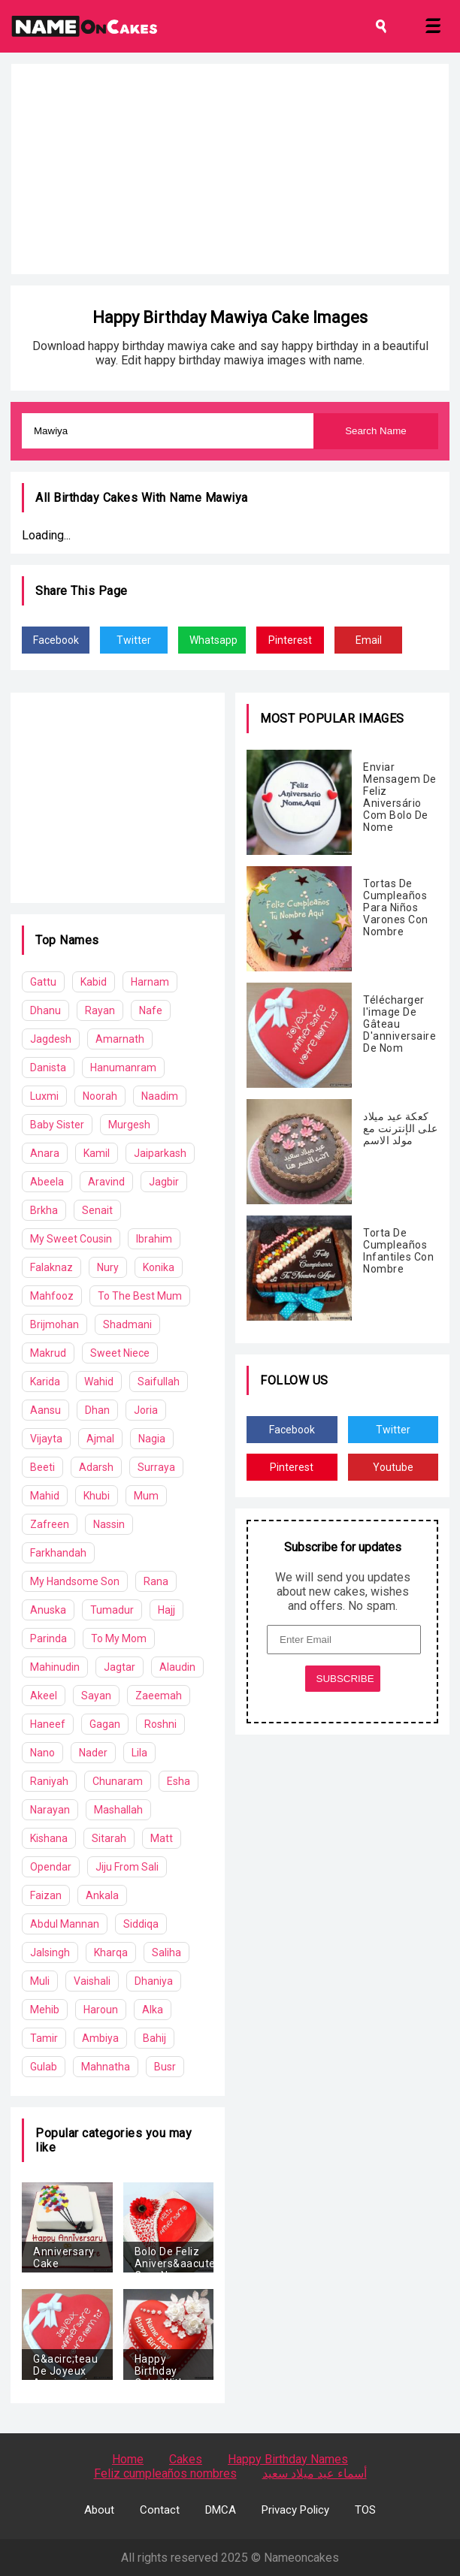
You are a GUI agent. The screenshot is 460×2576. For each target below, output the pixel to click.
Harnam (150, 982)
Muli (40, 1981)
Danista (48, 1068)
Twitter (134, 640)
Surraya (156, 1467)
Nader (93, 1753)
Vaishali (92, 1981)
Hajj (166, 1610)
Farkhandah (58, 1553)
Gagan (104, 1724)
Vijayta (46, 1439)
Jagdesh (50, 1039)
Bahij (154, 2038)
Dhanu (45, 1010)
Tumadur (112, 1610)
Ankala (102, 1895)
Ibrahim (154, 1239)
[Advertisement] (230, 169)
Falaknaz (51, 1267)
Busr (165, 2067)
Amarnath (119, 1039)
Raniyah (49, 1781)
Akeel (43, 1696)
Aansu (45, 1410)
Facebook (56, 640)
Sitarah (109, 1838)
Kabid (93, 982)
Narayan (50, 1810)
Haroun (100, 2010)
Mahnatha (105, 2067)
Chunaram (117, 1781)
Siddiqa (141, 1924)
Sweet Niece (120, 1353)
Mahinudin (55, 1667)
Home (128, 2459)
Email (369, 640)
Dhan (97, 1410)
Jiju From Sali (127, 1867)
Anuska (48, 1610)
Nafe (150, 1010)
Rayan (100, 1010)
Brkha (44, 1210)
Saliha (166, 1952)
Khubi (96, 1496)
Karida (45, 1382)
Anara (44, 1153)
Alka (152, 2010)
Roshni (160, 1724)
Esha (178, 1781)
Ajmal (100, 1439)
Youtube (393, 1467)
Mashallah (118, 1810)
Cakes (185, 2459)
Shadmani (127, 1324)
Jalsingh (50, 1952)
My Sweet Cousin (71, 1239)
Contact (160, 2510)
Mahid (44, 1496)
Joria (146, 1410)
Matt (161, 1838)
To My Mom (119, 1638)
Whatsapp (213, 640)
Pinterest (290, 640)
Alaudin (177, 1667)
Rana (156, 1581)
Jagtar (119, 1667)
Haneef (47, 1724)
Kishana (49, 1838)
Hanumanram (123, 1068)
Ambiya (100, 2038)
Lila (139, 1753)
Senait (97, 1210)
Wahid (98, 1382)
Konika (158, 1267)
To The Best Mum (140, 1296)
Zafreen (49, 1524)
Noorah (100, 1096)
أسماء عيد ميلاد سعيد (314, 2473)
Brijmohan (54, 1324)
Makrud (48, 1353)
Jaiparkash (160, 1153)
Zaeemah (158, 1696)
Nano (42, 1753)
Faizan (46, 1895)
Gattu (43, 982)
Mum (146, 1496)
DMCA (220, 2510)
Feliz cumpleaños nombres (165, 2473)
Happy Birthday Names (288, 2459)
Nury (108, 1267)
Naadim (159, 1096)
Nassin (109, 1524)
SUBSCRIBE (345, 1678)
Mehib (44, 2010)
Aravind (106, 1182)
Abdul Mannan (64, 1924)
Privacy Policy (295, 2510)
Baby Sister (57, 1125)
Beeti (42, 1467)
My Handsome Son (75, 1581)
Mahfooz (52, 1296)
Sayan (96, 1696)
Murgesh (129, 1125)
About (99, 2510)
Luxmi (44, 1096)
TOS (365, 2510)
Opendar (50, 1867)
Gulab (43, 2067)
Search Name (376, 430)
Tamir (44, 2038)
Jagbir (164, 1182)
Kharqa (111, 1952)
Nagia (151, 1439)
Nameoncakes (301, 2557)
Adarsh (96, 1467)
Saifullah (159, 1382)
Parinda (48, 1638)
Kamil (96, 1153)
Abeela (47, 1182)
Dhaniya (154, 1981)
